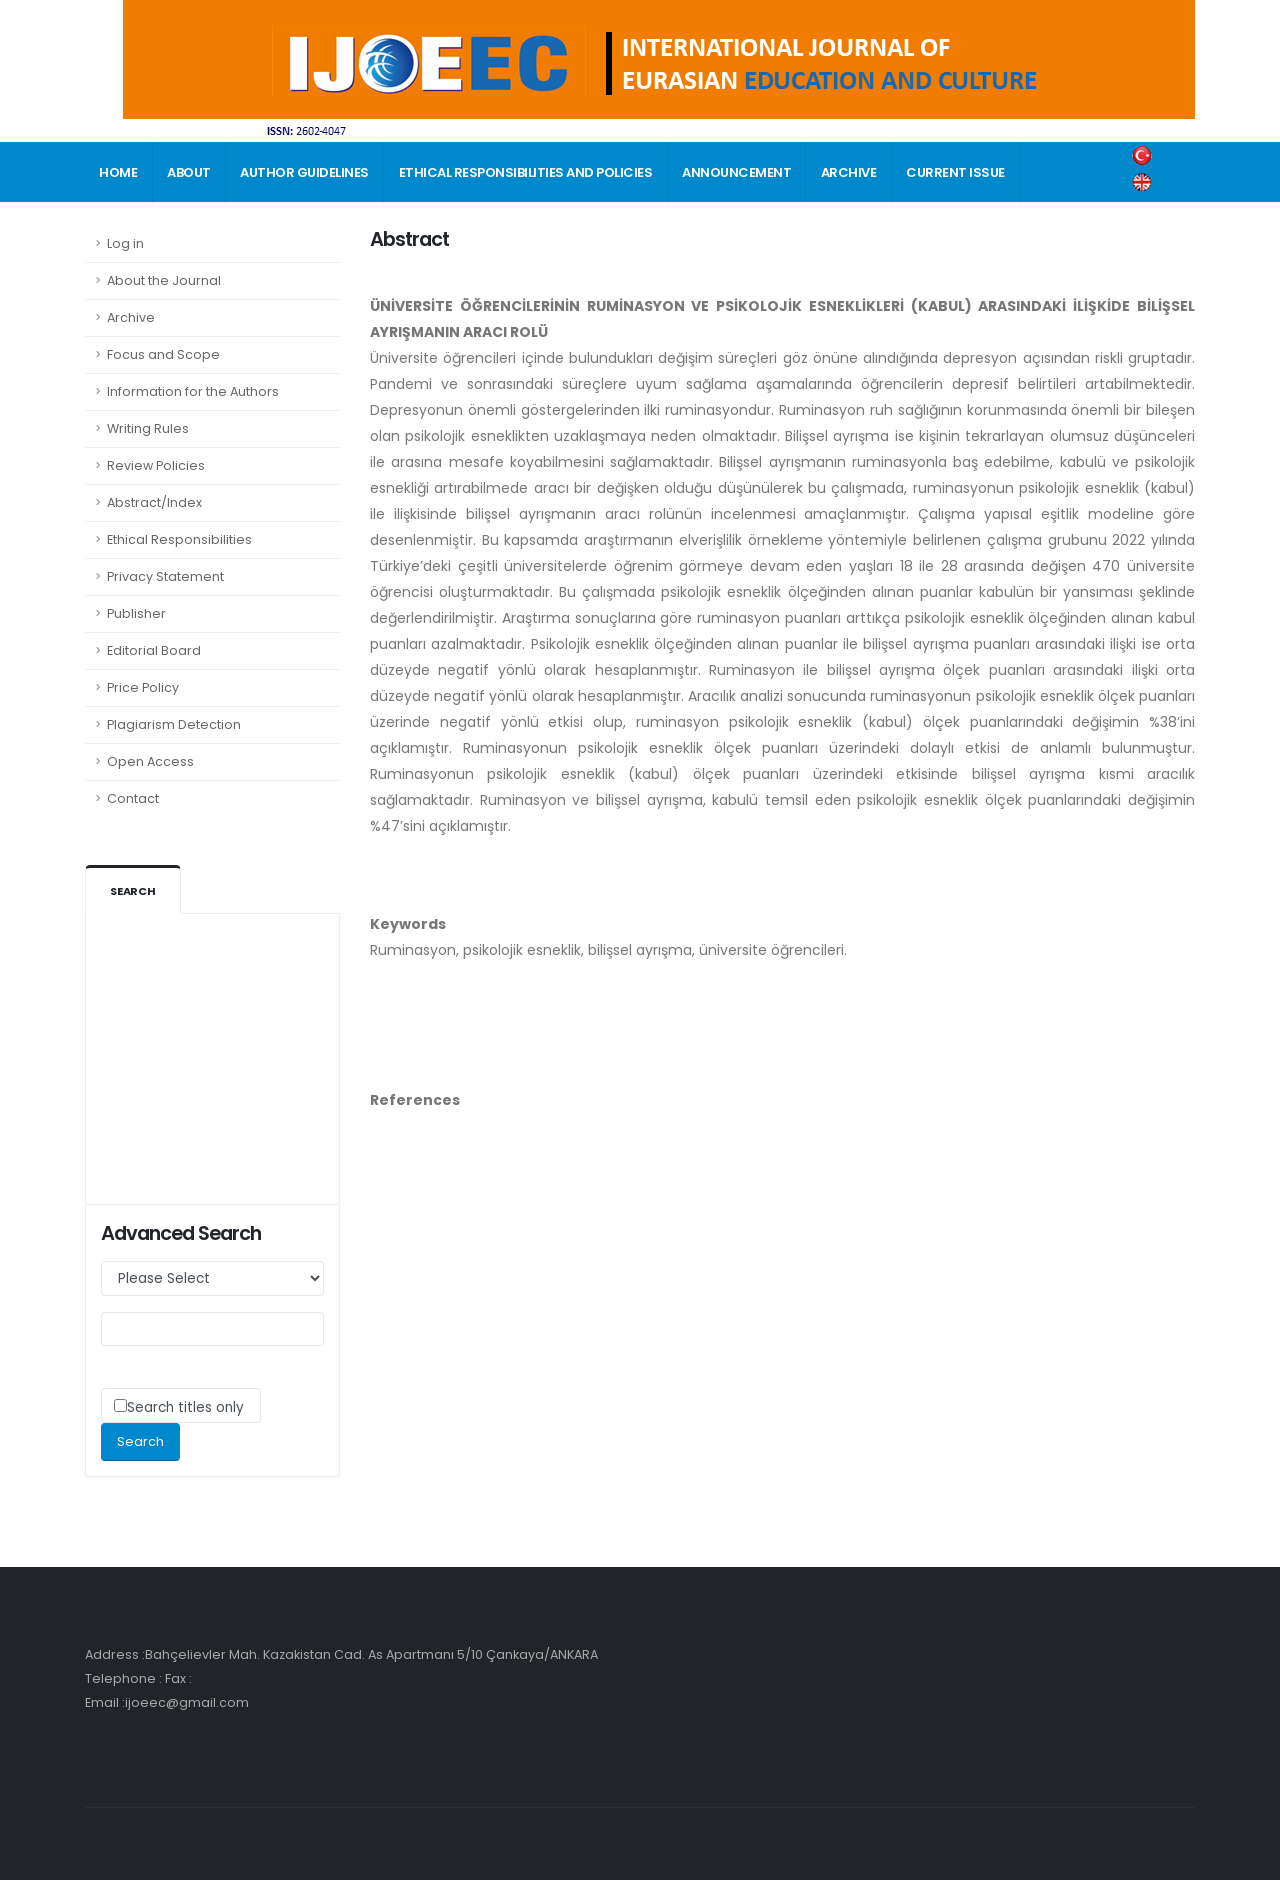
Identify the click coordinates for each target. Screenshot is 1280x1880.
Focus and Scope (163, 354)
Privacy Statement (165, 576)
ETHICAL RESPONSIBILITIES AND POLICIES (526, 172)
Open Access (150, 761)
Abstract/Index (154, 502)
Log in (125, 243)
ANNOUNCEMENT (736, 172)
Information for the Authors (193, 391)
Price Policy (143, 687)
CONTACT (132, 233)
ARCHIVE (849, 172)
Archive (131, 317)
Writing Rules (148, 428)
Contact (133, 798)
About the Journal (164, 280)
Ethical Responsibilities (179, 539)
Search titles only (185, 1407)
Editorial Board (154, 650)
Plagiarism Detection (174, 724)
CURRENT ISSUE (955, 172)
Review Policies (156, 465)
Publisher (136, 613)
